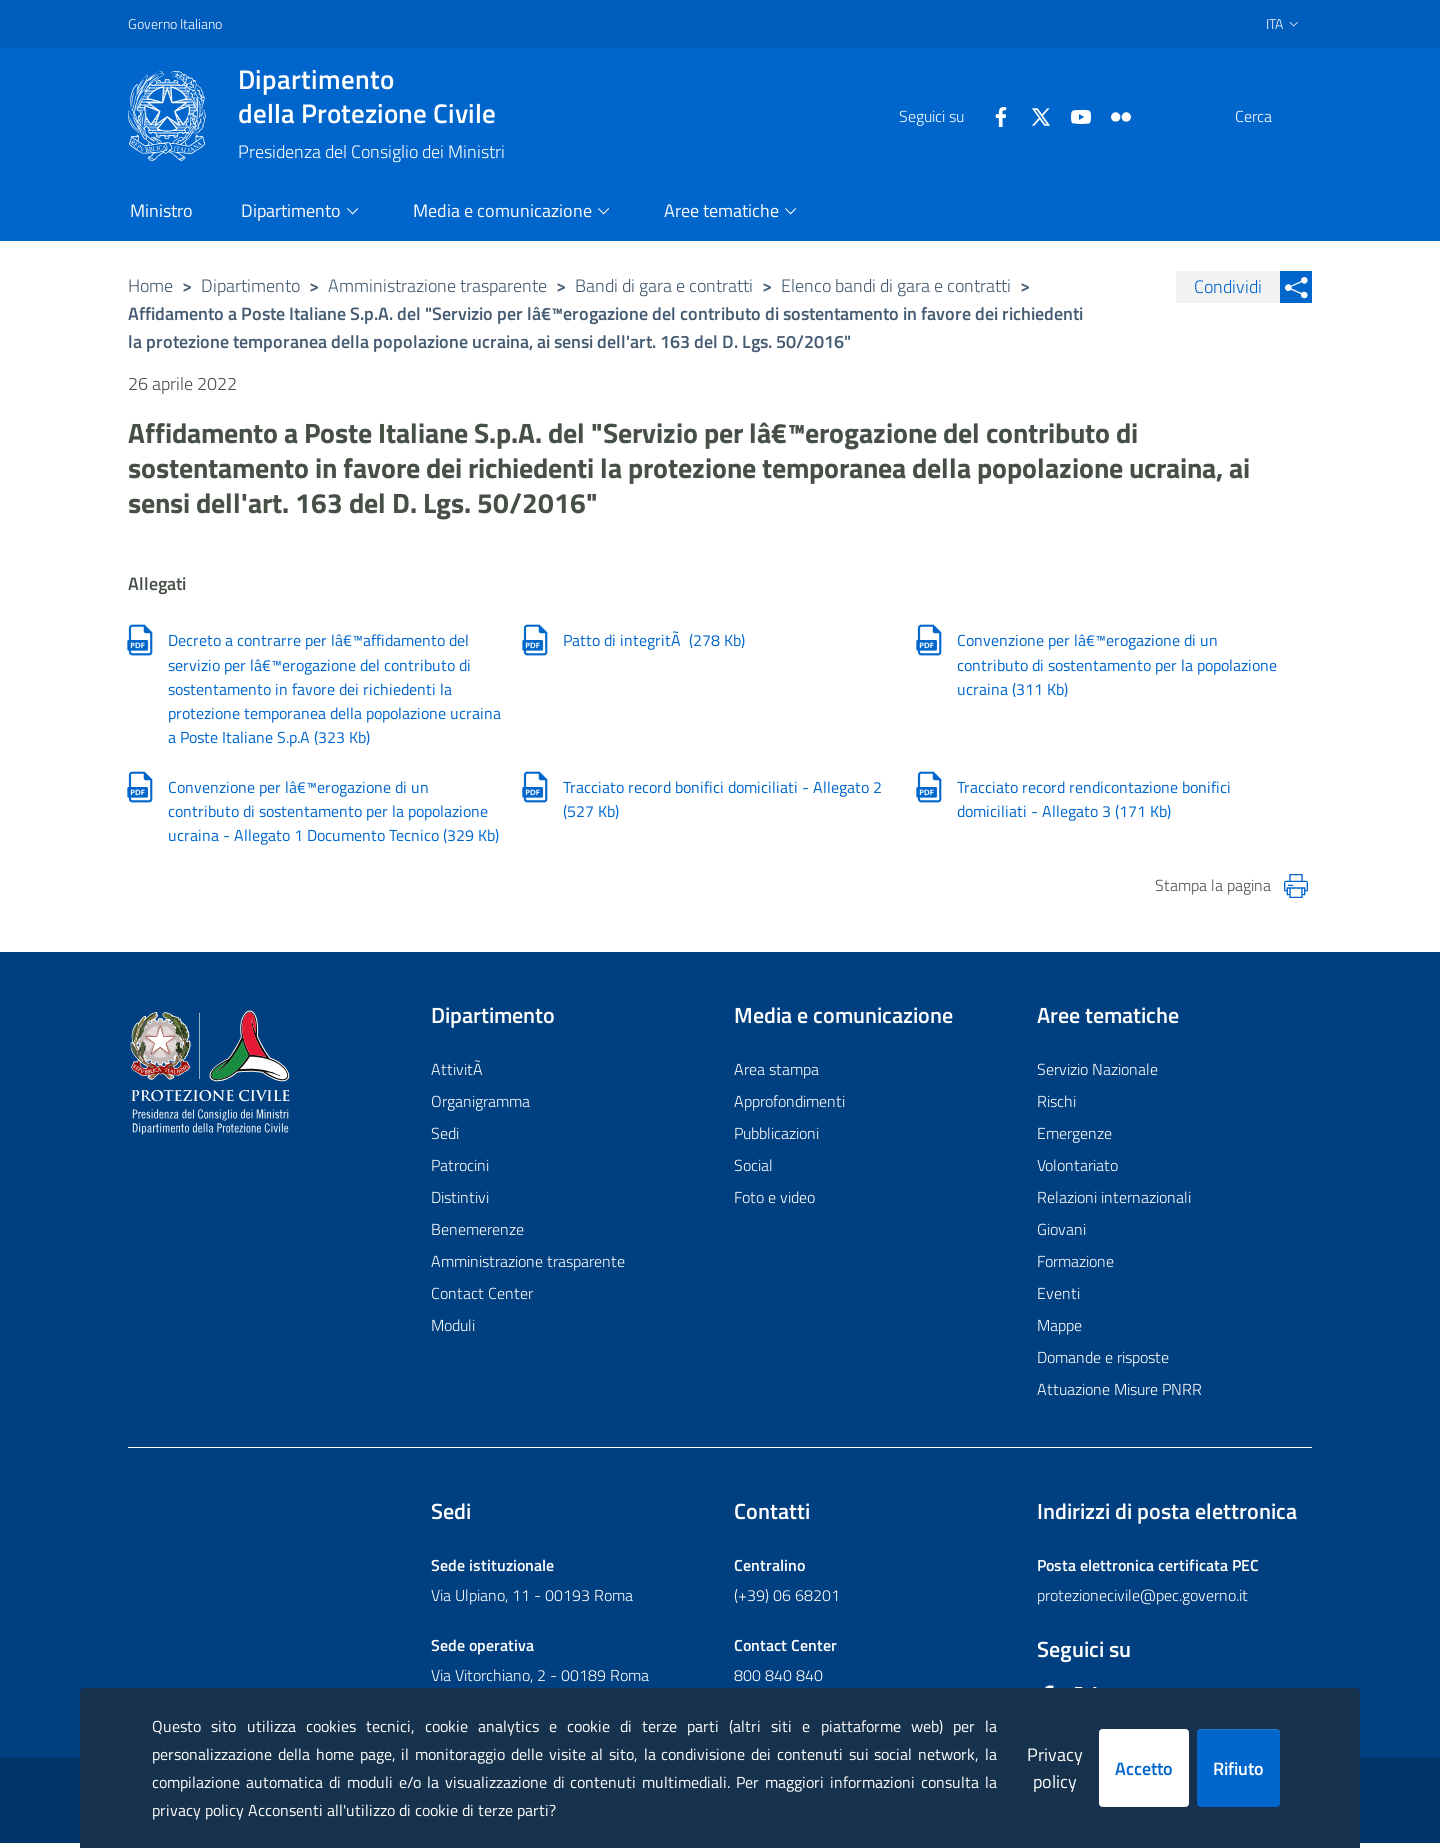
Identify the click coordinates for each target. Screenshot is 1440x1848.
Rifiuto (1238, 1768)
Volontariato (1077, 1170)
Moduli (453, 1330)
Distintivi (460, 1202)
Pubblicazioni (776, 1138)
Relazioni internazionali (1114, 1202)
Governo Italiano (175, 23)
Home (150, 285)
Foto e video (774, 1202)
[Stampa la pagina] (1296, 890)
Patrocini (460, 1170)
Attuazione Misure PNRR (1119, 1394)
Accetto (1144, 1768)
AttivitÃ (459, 1074)
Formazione (1075, 1266)
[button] (1288, 116)
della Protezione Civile (371, 96)
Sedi (445, 1138)
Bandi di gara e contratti (664, 285)
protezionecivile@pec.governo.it (1142, 1600)
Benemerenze (477, 1234)
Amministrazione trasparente (437, 285)
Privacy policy (1055, 1768)
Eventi (1058, 1298)
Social (753, 1170)
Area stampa (776, 1074)
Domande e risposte (1103, 1362)
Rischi (1056, 1106)
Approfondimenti (789, 1106)
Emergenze (1074, 1138)
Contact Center (482, 1298)
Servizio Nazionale (1097, 1074)
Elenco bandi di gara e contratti (896, 285)
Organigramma (480, 1106)
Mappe (1059, 1330)
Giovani (1061, 1234)
